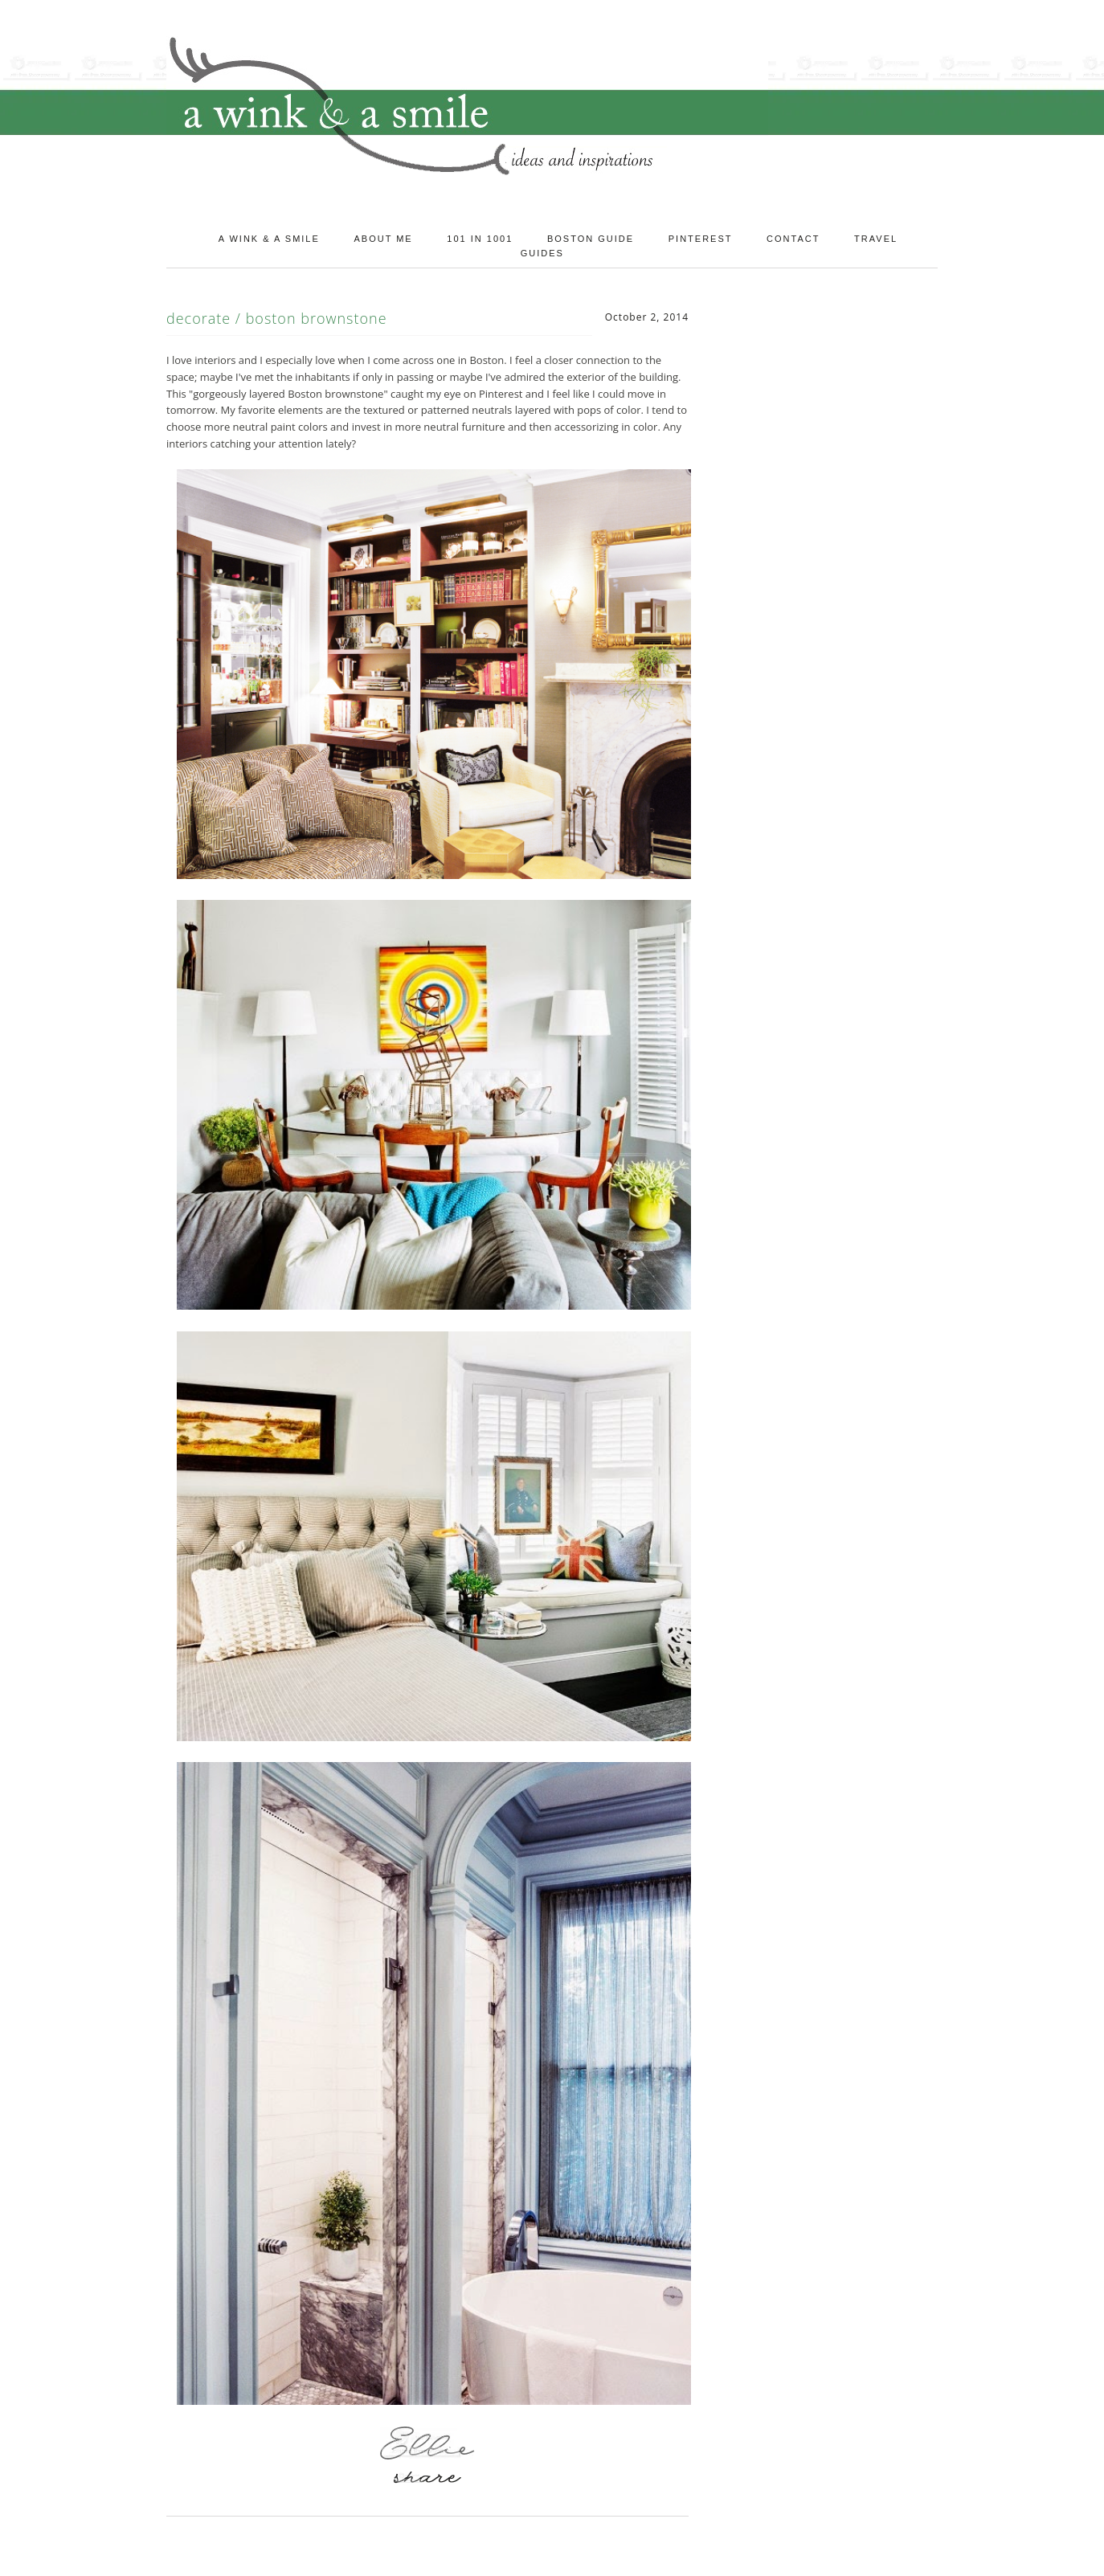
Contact (793, 238)
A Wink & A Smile (269, 238)
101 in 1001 (480, 238)
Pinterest (701, 238)
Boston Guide (590, 238)
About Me (383, 238)
